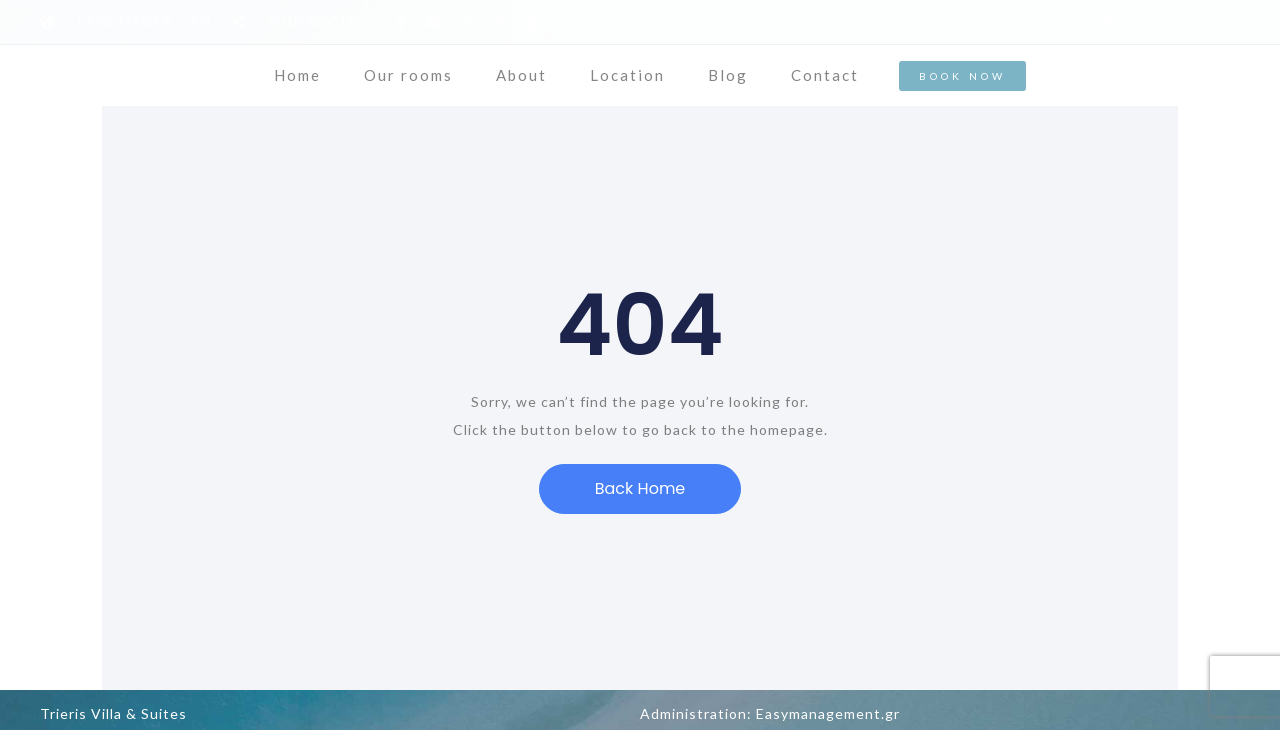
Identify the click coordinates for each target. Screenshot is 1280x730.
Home (297, 75)
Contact (825, 75)
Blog (728, 75)
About (521, 75)
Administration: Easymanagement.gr (770, 713)
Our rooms (408, 75)
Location (627, 75)
